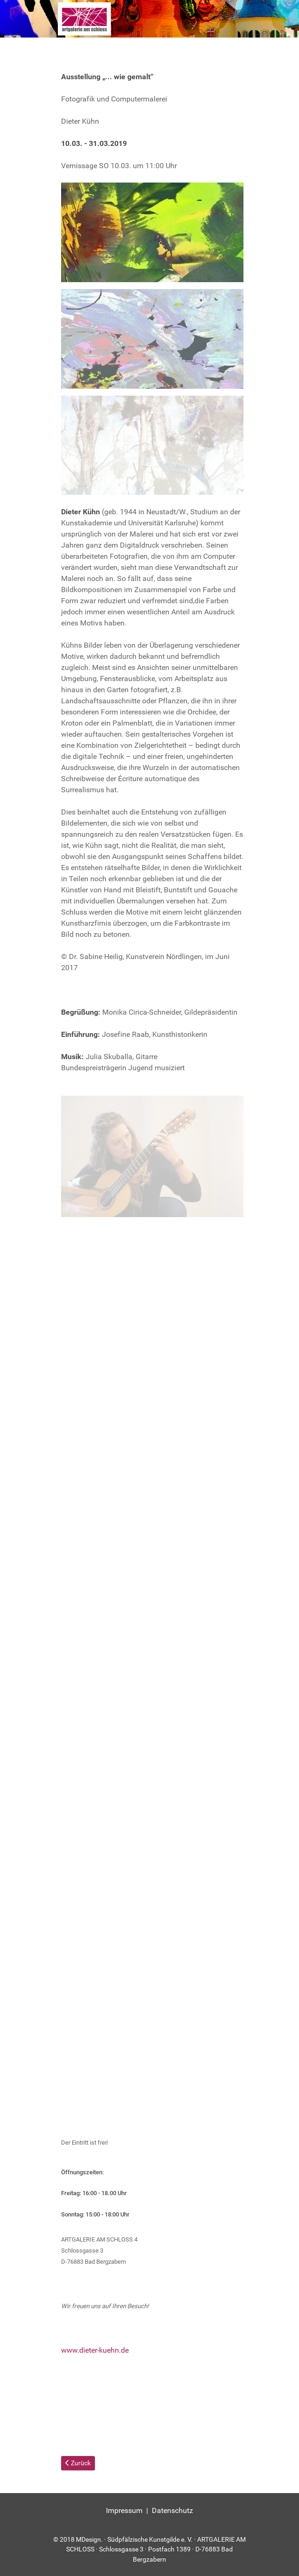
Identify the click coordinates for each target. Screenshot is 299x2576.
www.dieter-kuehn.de (95, 2350)
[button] (152, 232)
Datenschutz (172, 2510)
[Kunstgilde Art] (149, 19)
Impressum (124, 2510)
